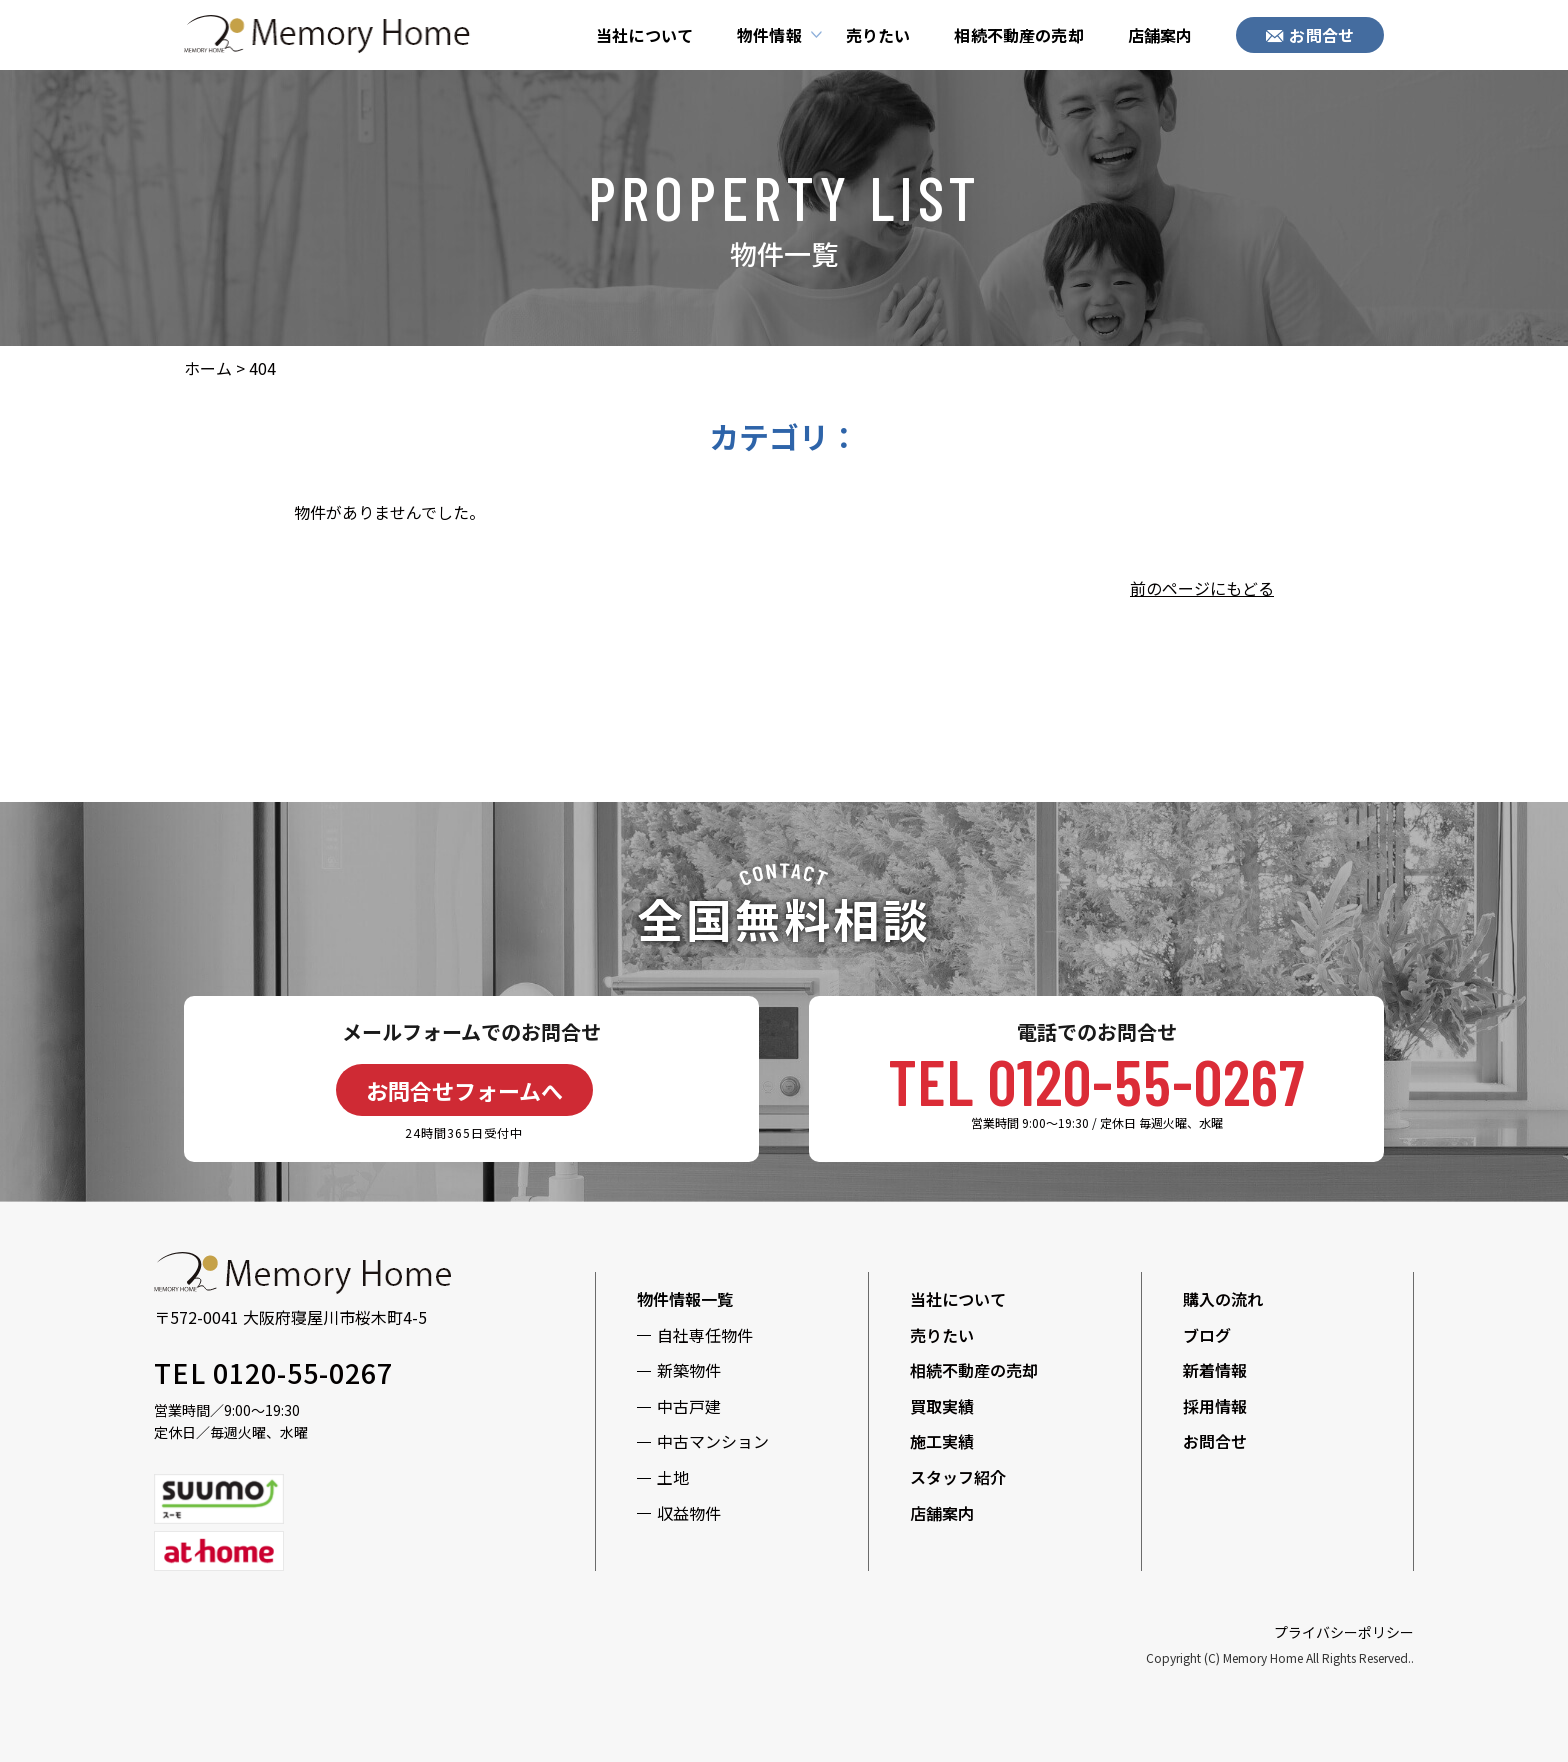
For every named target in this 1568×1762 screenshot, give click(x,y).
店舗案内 (1160, 35)
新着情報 (1215, 1370)
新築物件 (689, 1370)
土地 (673, 1477)
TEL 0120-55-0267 (1096, 1080)
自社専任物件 (705, 1335)
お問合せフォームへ (464, 1090)
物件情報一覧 (685, 1299)
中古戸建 (689, 1406)
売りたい (878, 35)
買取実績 (942, 1406)
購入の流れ (1223, 1299)
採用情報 (1215, 1406)
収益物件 (689, 1513)
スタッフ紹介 (958, 1477)
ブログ (1207, 1335)
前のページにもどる (1202, 588)
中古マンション (713, 1441)
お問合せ (1310, 35)
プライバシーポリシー (1344, 1632)
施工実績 (942, 1441)
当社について (644, 35)
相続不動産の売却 (1018, 35)
